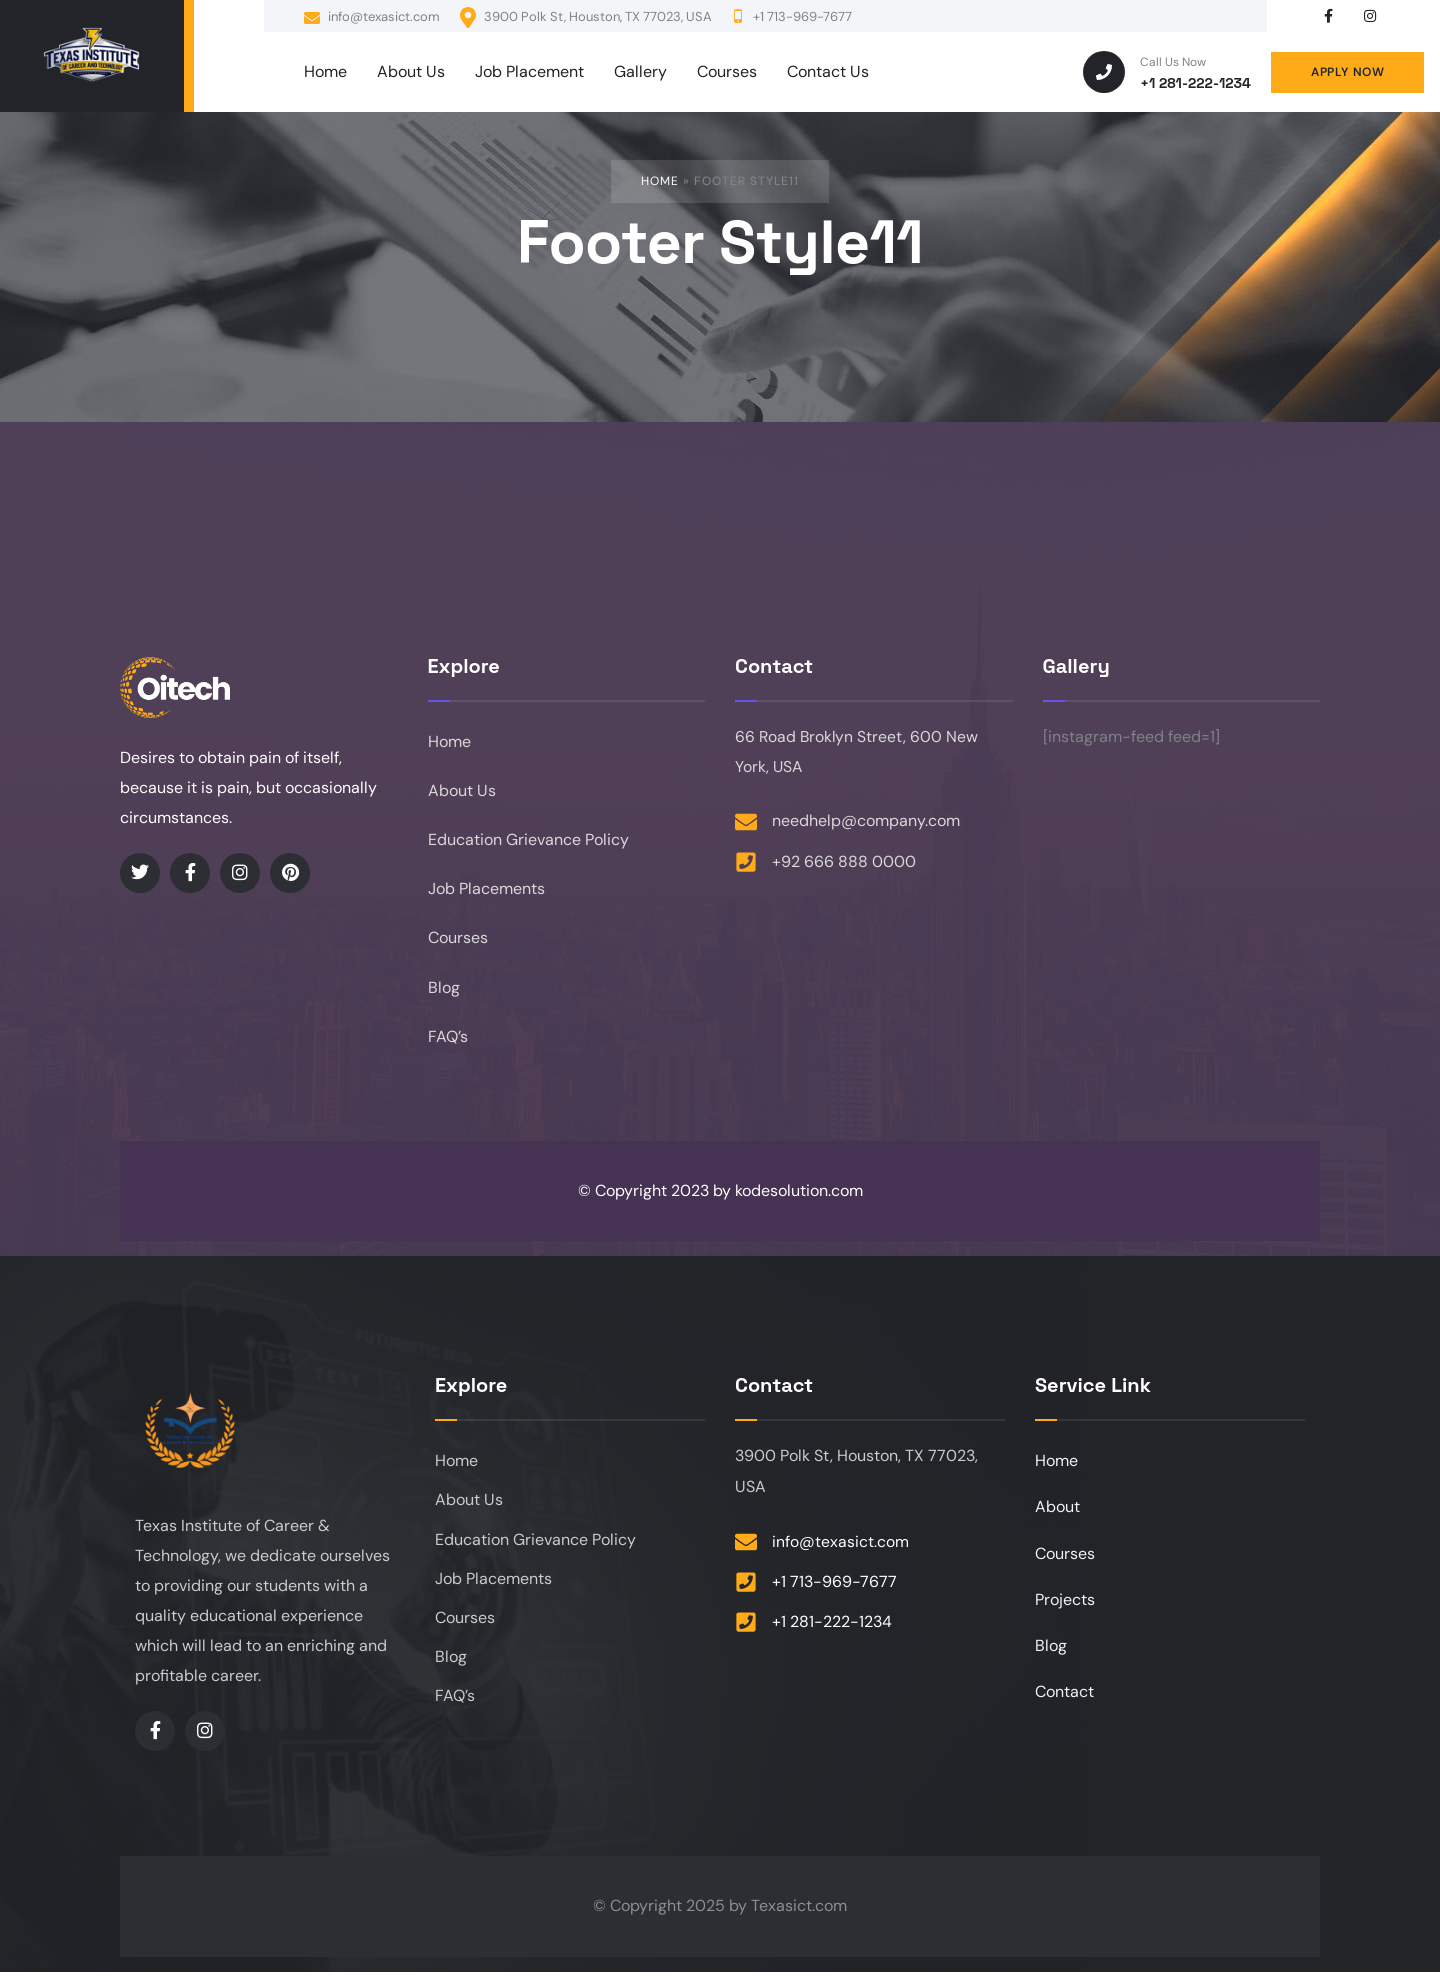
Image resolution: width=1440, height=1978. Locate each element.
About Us (462, 791)
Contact (1064, 1701)
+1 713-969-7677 (834, 1587)
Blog (444, 991)
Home (660, 181)
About (1057, 1513)
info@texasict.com (372, 17)
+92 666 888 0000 (844, 862)
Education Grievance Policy (528, 841)
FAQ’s (448, 1041)
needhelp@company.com (866, 822)
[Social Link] (1328, 16)
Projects (1065, 1607)
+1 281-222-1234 (1195, 83)
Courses (458, 941)
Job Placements (486, 891)
